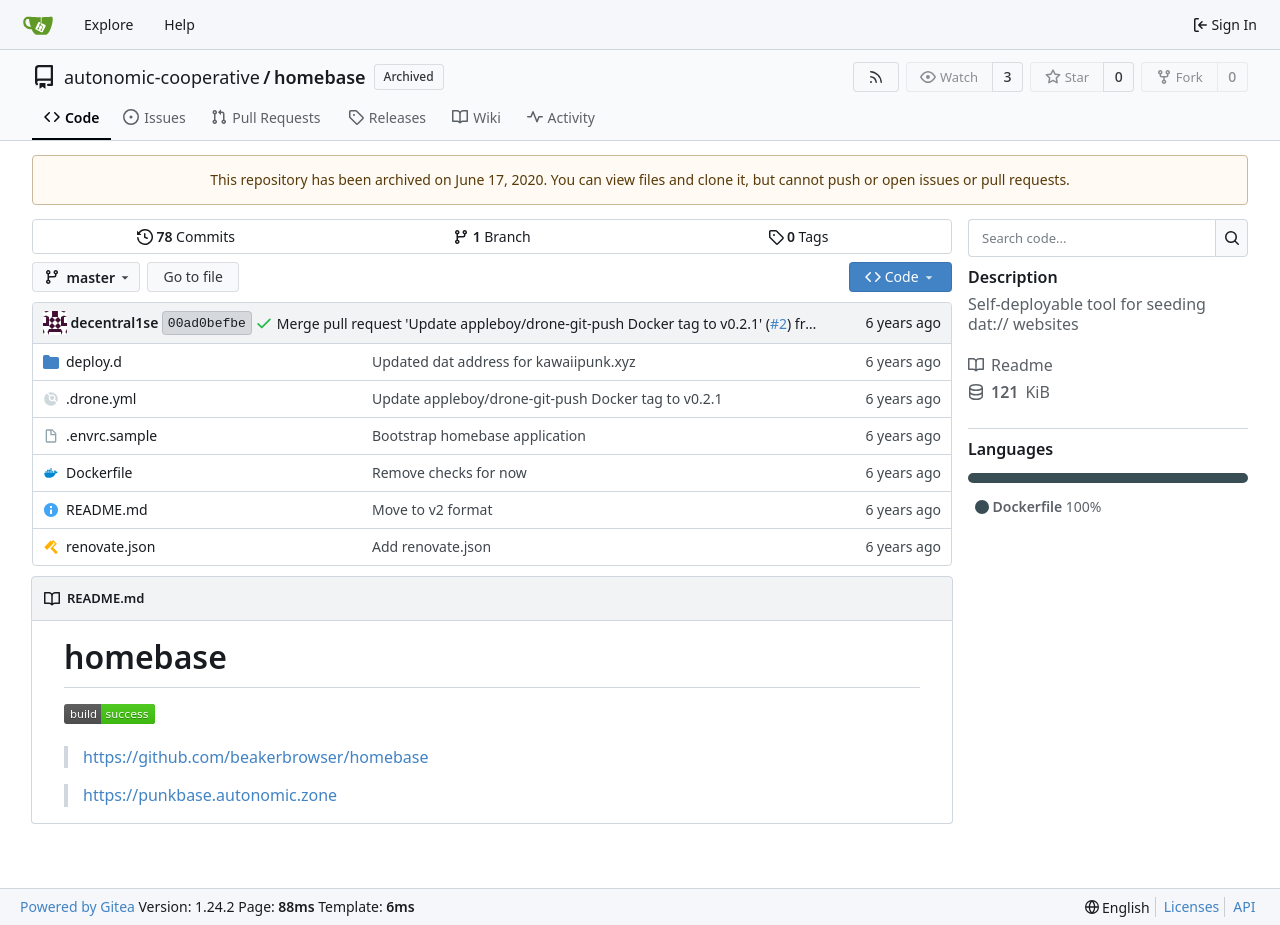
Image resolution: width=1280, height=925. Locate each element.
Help (179, 24)
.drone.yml (101, 398)
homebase (320, 77)
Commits (186, 236)
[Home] (38, 25)
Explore (108, 24)
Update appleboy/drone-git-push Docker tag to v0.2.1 (547, 398)
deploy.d (94, 361)
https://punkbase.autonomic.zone (210, 795)
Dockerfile (99, 472)
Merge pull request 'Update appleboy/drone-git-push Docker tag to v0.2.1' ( (523, 323)
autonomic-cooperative (162, 77)
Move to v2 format (432, 509)
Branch (492, 236)
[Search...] (1231, 238)
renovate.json (110, 546)
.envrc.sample (111, 435)
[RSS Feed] (876, 77)
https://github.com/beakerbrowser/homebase (255, 757)
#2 (778, 323)
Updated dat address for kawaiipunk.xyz (504, 361)
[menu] (1117, 907)
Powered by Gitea (77, 906)
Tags (798, 236)
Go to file (192, 276)
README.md (107, 509)
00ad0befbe (207, 323)
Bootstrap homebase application (479, 435)
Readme (1010, 365)
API (1244, 906)
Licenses (1192, 906)
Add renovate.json (431, 546)
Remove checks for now (449, 472)
